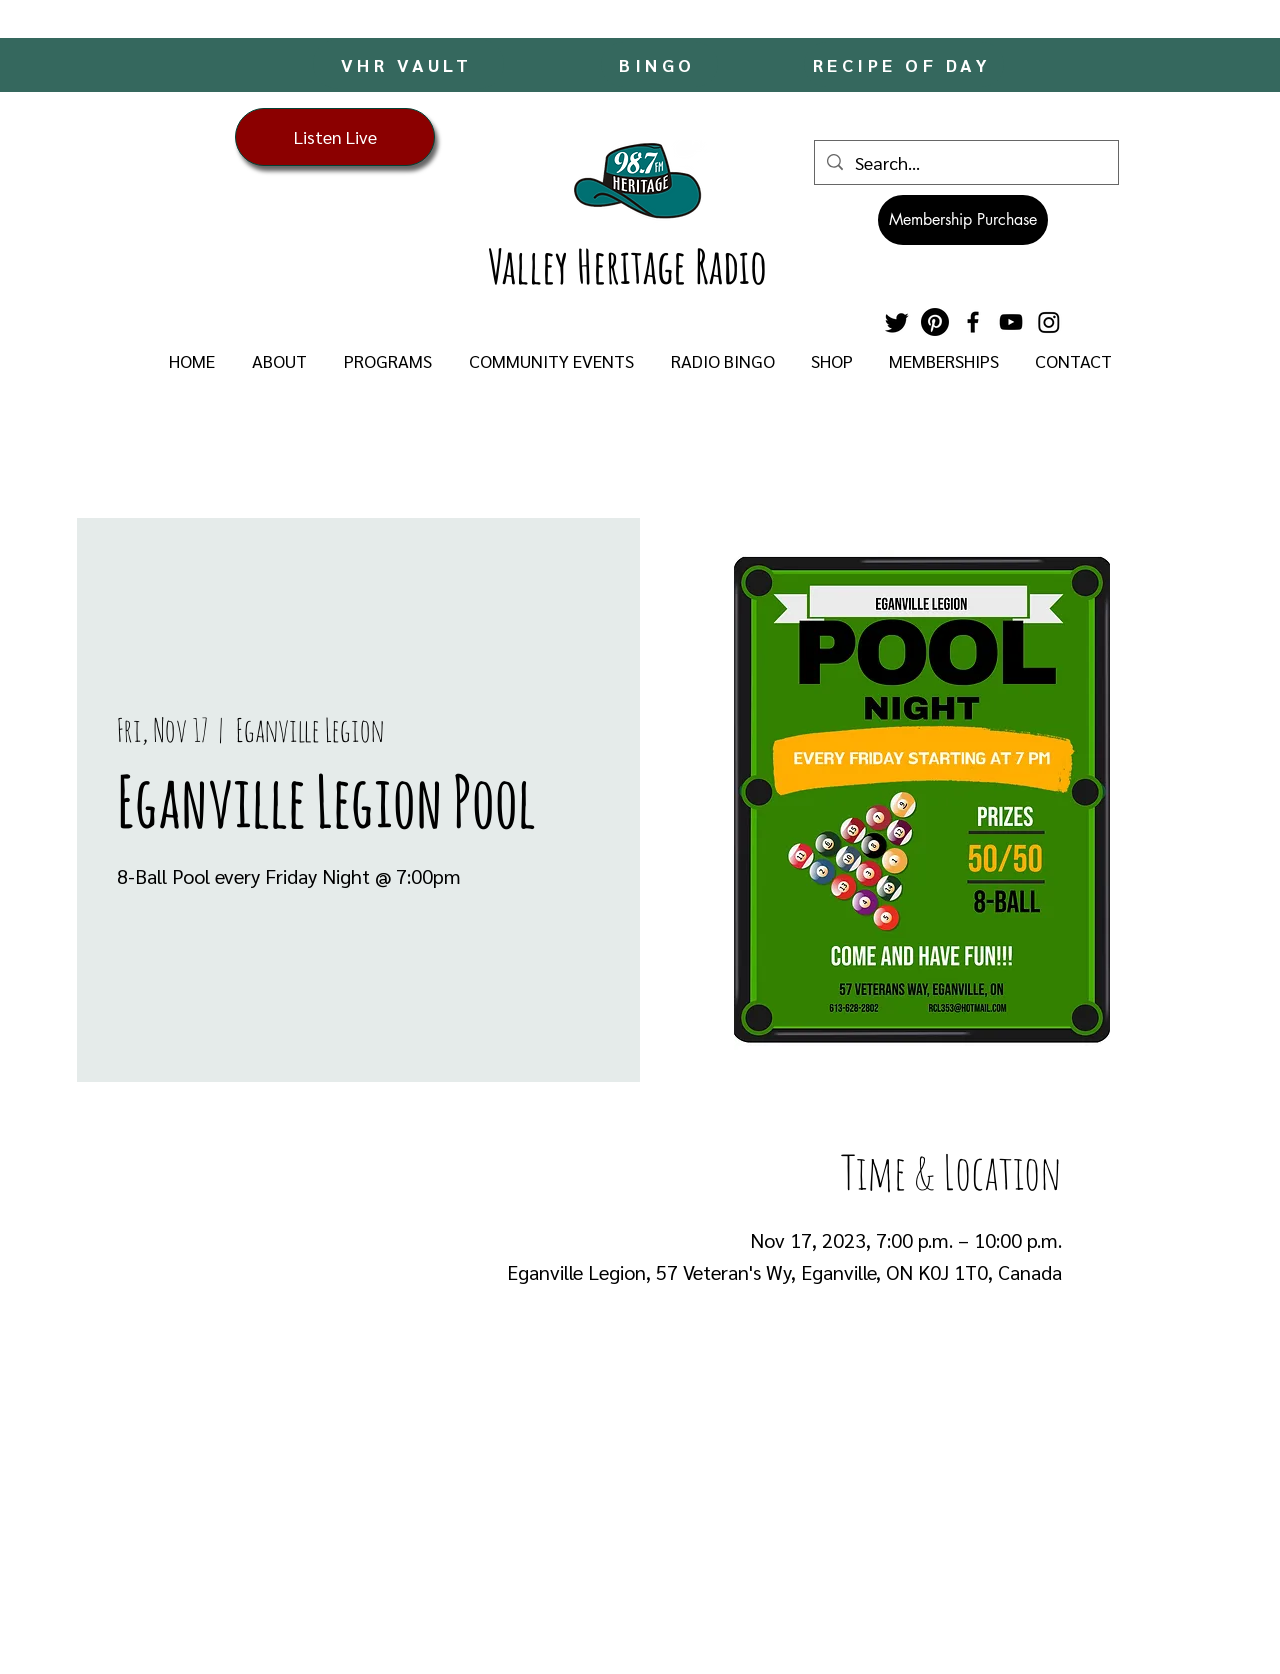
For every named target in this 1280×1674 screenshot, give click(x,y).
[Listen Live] (335, 137)
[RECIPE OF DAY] (904, 64)
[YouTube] (1011, 322)
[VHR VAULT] (408, 64)
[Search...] (965, 162)
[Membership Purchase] (963, 220)
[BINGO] (659, 64)
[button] (279, 361)
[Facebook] (973, 322)
